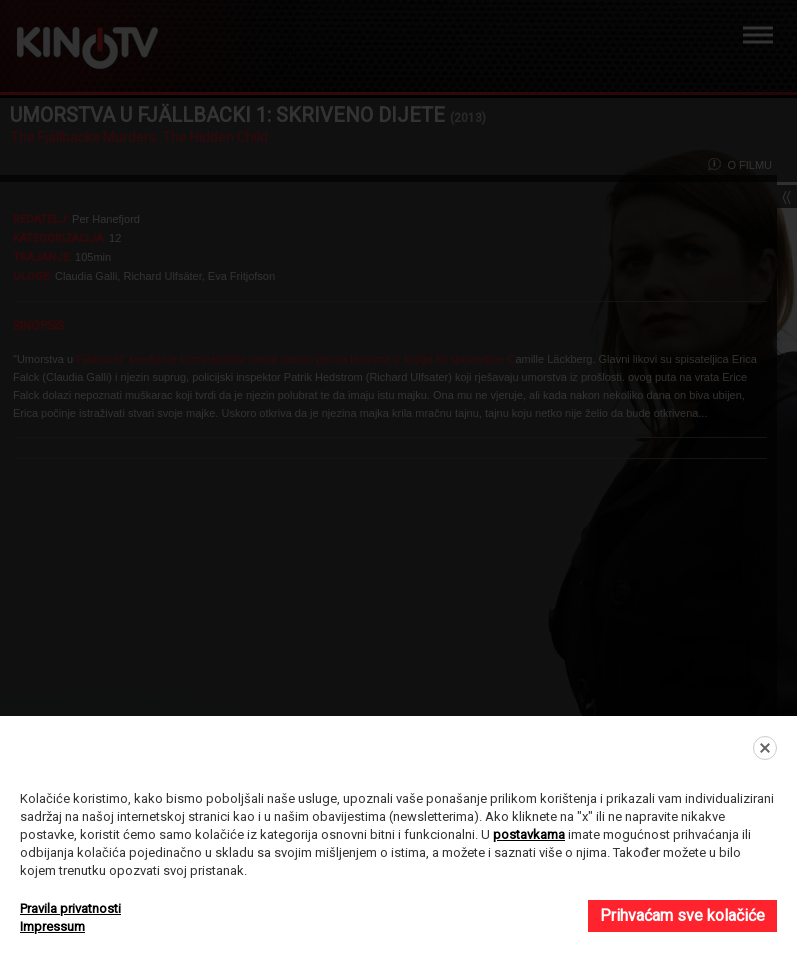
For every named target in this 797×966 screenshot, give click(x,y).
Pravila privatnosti (70, 908)
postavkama (529, 834)
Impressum (52, 926)
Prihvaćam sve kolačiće (682, 915)
